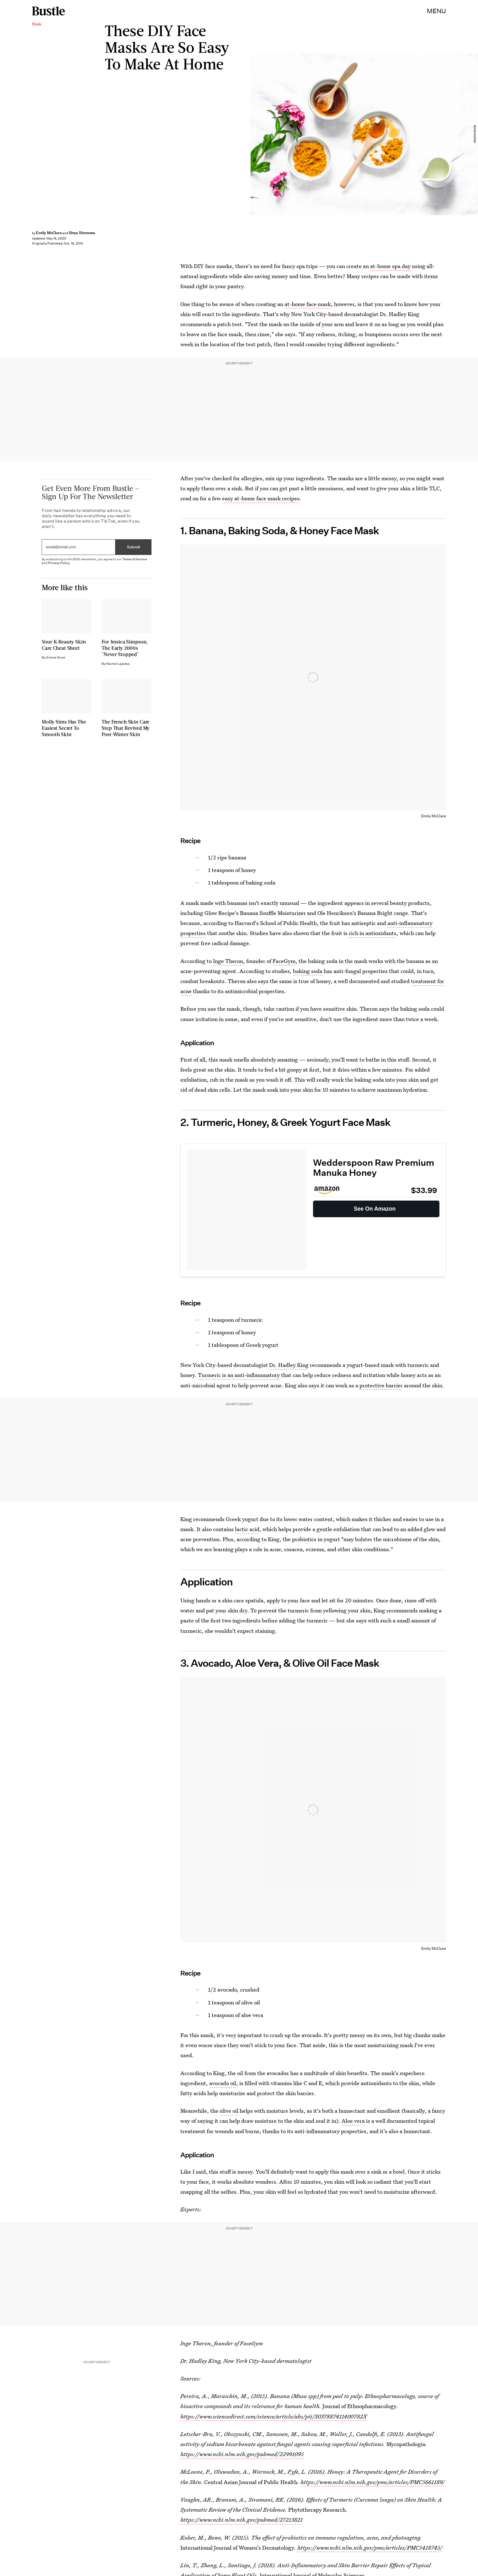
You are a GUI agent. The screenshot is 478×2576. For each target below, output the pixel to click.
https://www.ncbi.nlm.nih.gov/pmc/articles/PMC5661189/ (372, 2482)
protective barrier (381, 1385)
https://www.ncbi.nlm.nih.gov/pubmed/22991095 (242, 2454)
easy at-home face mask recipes (261, 498)
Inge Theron (228, 961)
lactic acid (247, 1529)
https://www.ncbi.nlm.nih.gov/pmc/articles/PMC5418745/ (370, 2547)
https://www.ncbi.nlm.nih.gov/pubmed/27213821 (241, 2519)
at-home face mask (307, 304)
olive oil (229, 2110)
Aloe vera (353, 2120)
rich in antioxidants (372, 933)
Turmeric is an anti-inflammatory (239, 1375)
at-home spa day (390, 266)
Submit (133, 548)
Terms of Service (134, 561)
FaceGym (284, 961)
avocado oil (222, 2083)
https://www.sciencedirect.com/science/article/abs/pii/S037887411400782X (273, 2416)
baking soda (307, 971)
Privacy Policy (59, 565)
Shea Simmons (82, 232)
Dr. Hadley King (289, 1365)
